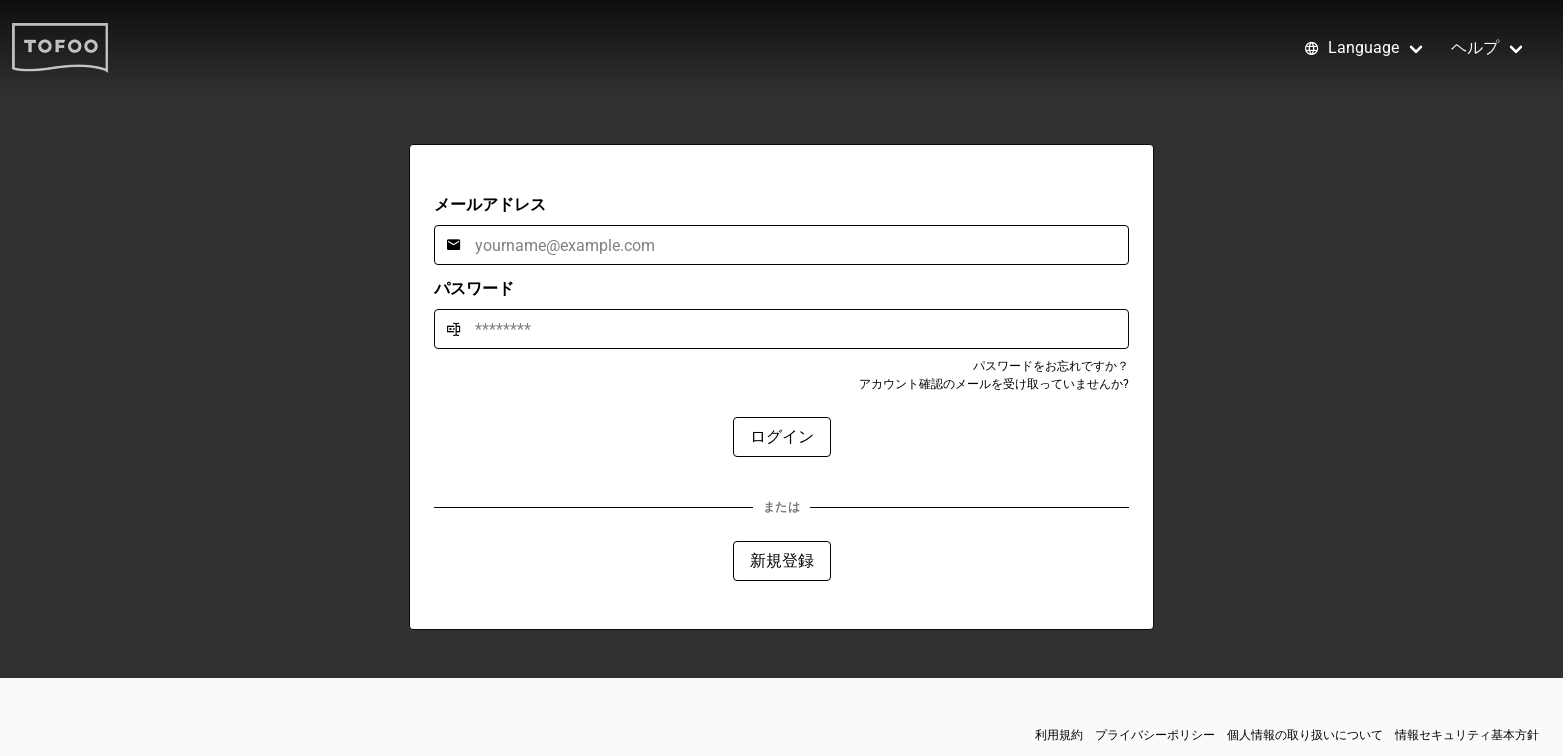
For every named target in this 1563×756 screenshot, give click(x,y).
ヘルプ (1475, 47)
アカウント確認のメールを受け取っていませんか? (994, 384)
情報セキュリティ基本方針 (1467, 735)
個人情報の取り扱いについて (1305, 735)
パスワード (474, 288)
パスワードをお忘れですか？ (1051, 366)
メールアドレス (490, 204)
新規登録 (782, 560)
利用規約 (1059, 735)
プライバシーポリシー (1155, 735)
